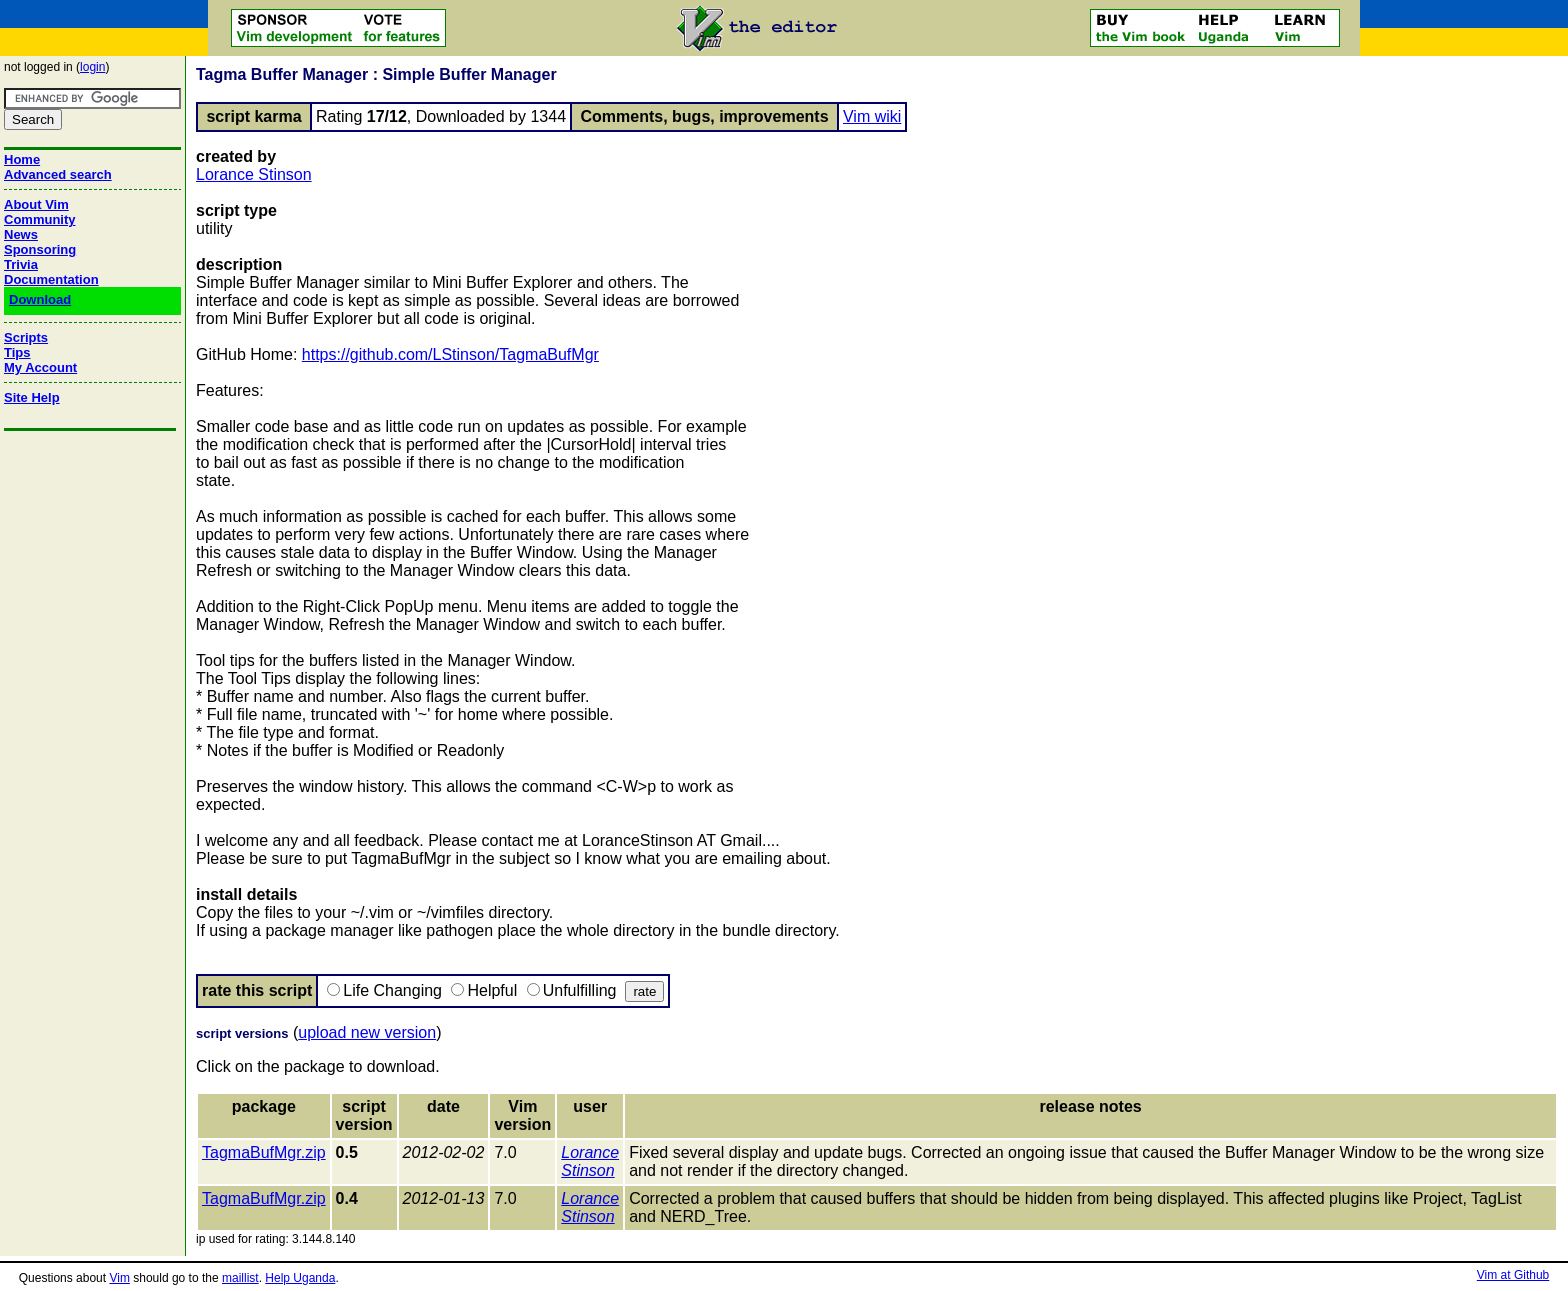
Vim (119, 1278)
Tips (17, 352)
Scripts (26, 337)
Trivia (21, 264)
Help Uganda (300, 1278)
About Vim (36, 204)
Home (22, 159)
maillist (240, 1278)
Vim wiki (872, 116)
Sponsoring (40, 249)
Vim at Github (1513, 1275)
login (92, 67)
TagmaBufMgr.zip (264, 1152)
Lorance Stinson (254, 174)
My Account (40, 367)
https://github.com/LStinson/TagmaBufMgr (450, 354)
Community (40, 219)
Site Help (32, 397)
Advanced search (58, 174)
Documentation (51, 279)
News (21, 234)
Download (40, 299)
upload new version (367, 1032)
